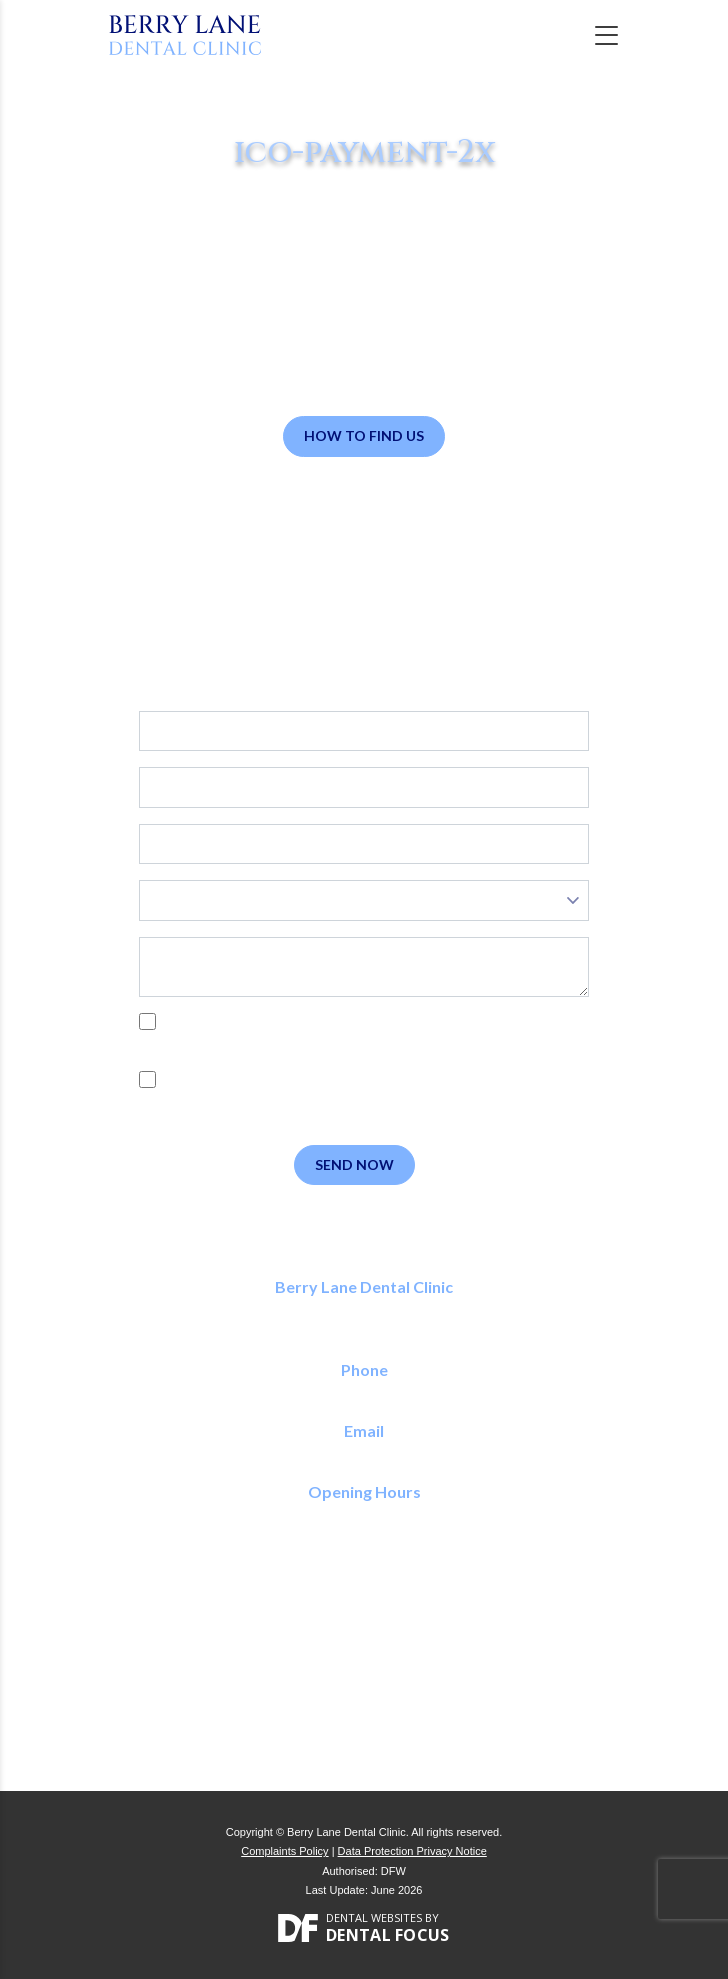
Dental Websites (374, 1917)
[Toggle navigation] (606, 35)
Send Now (354, 1164)
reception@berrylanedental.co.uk (364, 1452)
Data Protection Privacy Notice (412, 1851)
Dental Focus (388, 1935)
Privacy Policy (234, 1044)
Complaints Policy (284, 1851)
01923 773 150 (364, 1392)
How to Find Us (364, 435)
